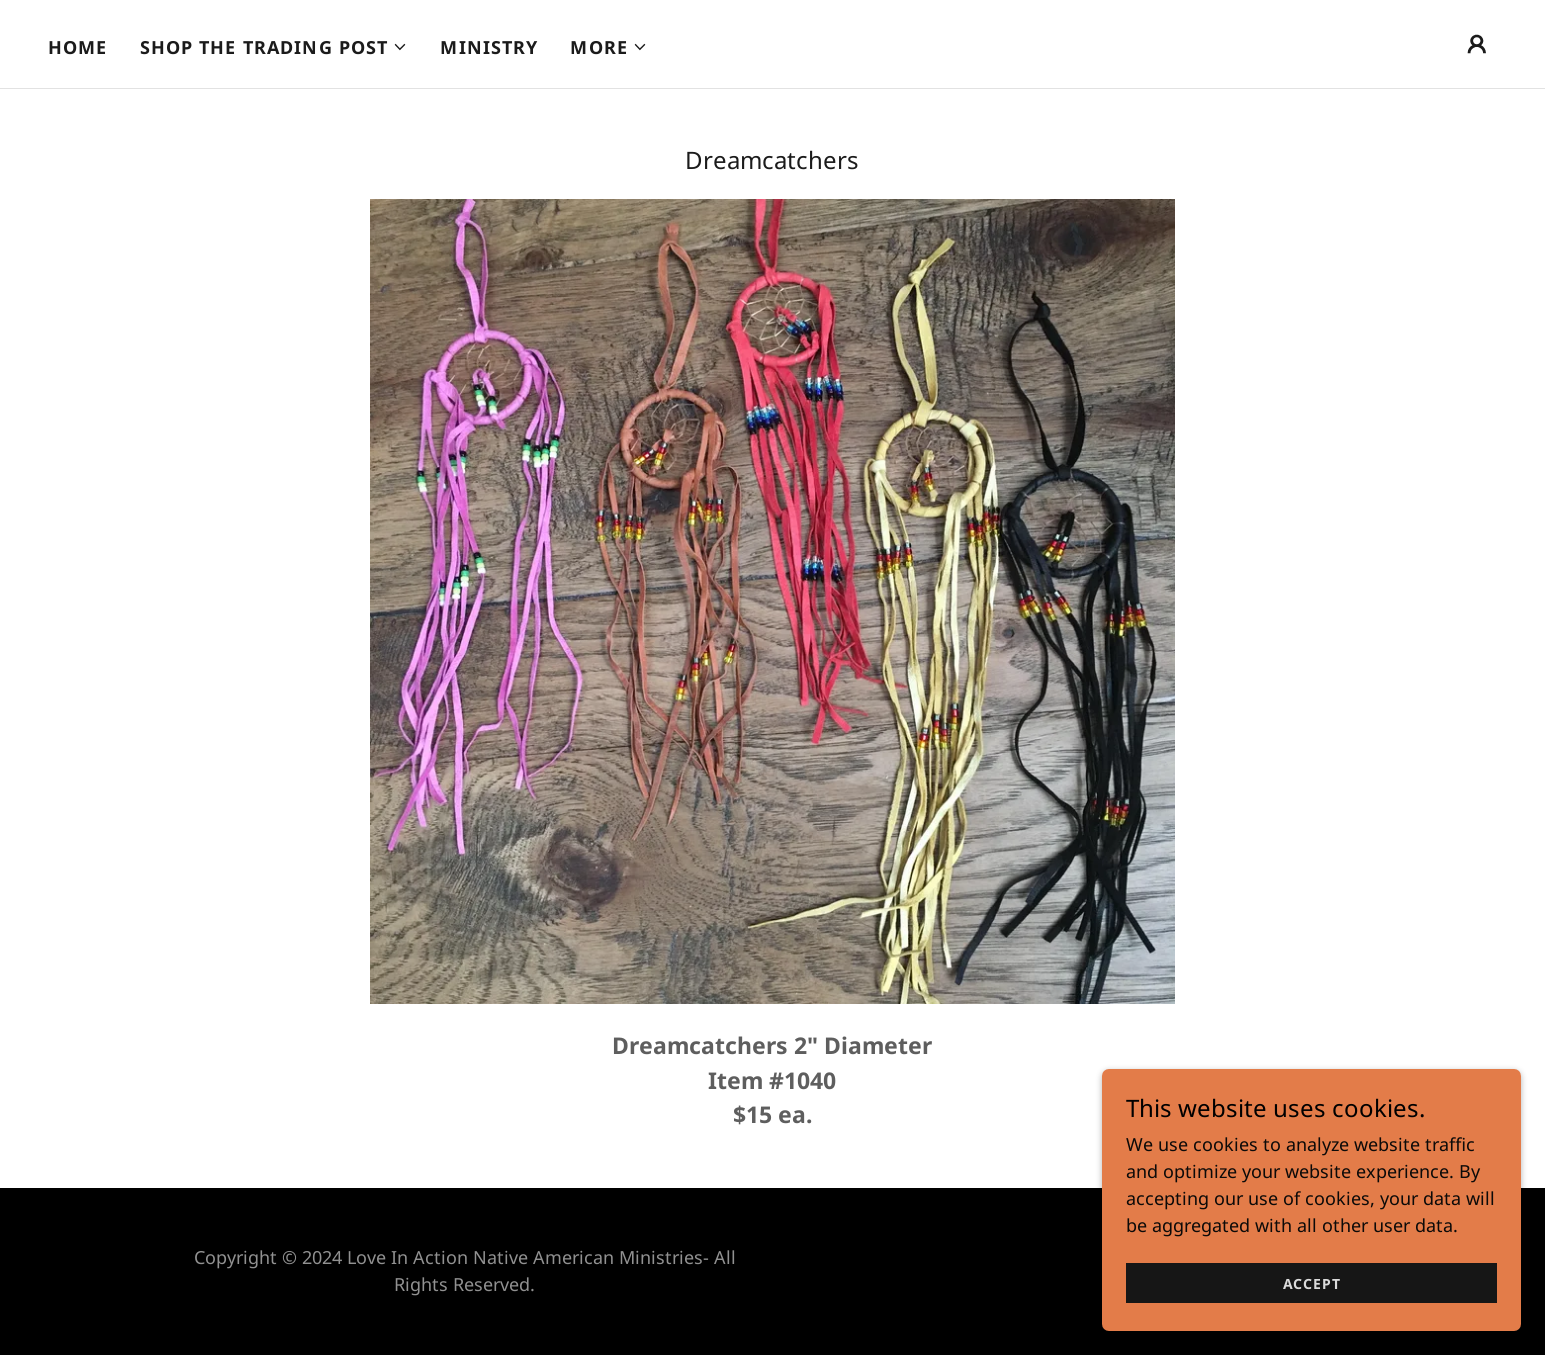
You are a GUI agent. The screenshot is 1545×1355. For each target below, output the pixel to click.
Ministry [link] (489, 47)
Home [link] (78, 47)
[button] (274, 47)
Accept (1321, 1283)
